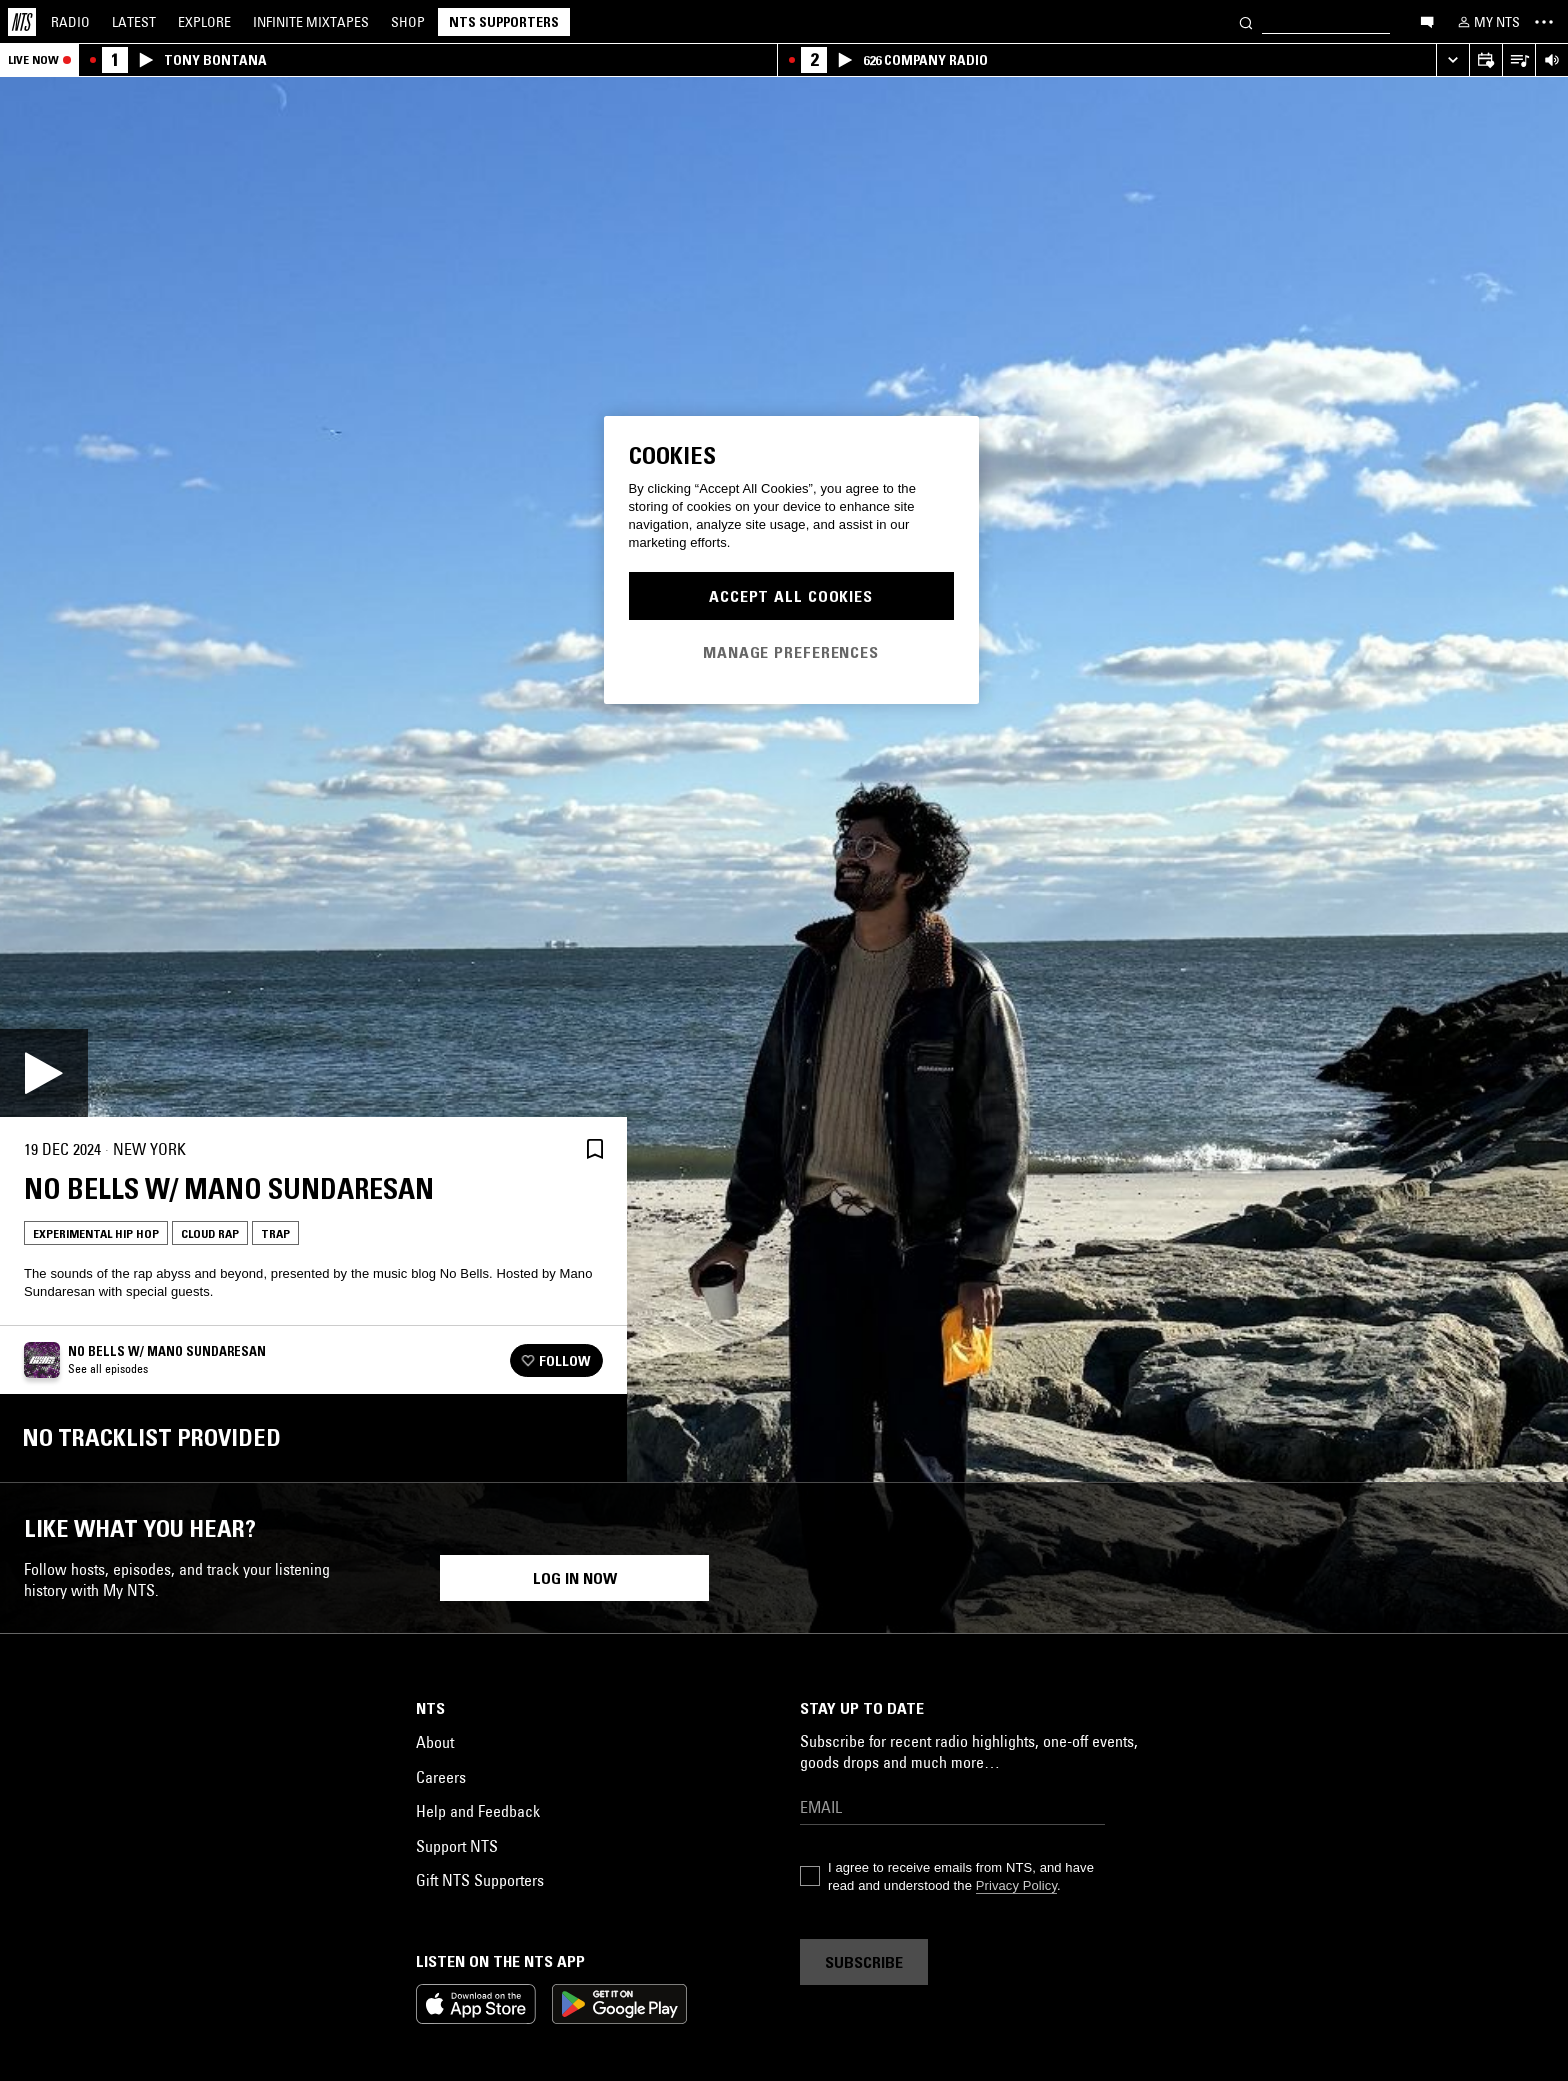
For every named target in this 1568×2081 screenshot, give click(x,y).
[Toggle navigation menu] (1544, 22)
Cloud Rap (210, 1233)
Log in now (575, 2011)
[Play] (44, 1073)
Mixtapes (311, 22)
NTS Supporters (504, 22)
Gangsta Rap (1321, 1857)
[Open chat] (1427, 21)
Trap (275, 1233)
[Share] (547, 1149)
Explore (204, 22)
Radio (70, 22)
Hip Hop (193, 1857)
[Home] (22, 22)
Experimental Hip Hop (96, 1233)
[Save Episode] (595, 1149)
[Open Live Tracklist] (1518, 60)
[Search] (1246, 21)
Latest (134, 22)
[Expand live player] (1452, 60)
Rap (58, 1857)
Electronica (1010, 1857)
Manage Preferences (791, 652)
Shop (408, 22)
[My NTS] (1487, 22)
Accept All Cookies (791, 596)
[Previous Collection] (1530, 1698)
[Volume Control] (1551, 60)
